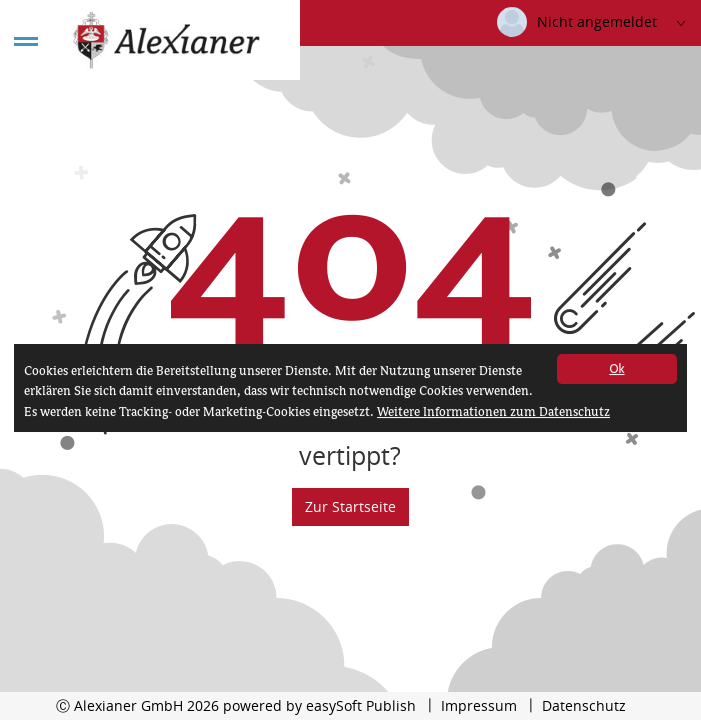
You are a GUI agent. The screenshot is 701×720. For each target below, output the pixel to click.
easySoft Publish (361, 705)
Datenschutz (584, 705)
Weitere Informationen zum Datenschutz (493, 413)
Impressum (479, 705)
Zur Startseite (350, 506)
